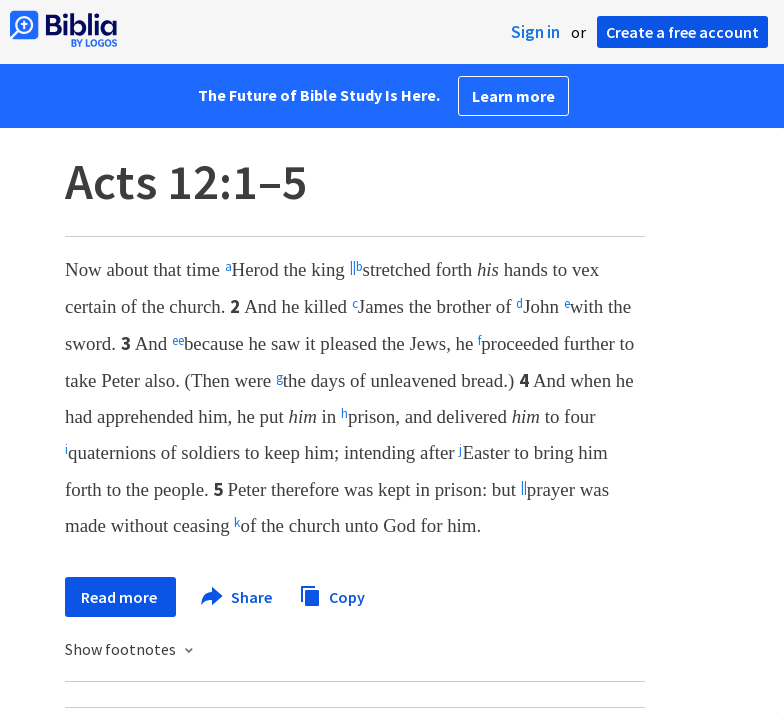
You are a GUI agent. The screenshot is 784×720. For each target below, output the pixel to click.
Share (237, 597)
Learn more (513, 96)
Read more (120, 597)
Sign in (535, 32)
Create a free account (682, 32)
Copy (332, 594)
